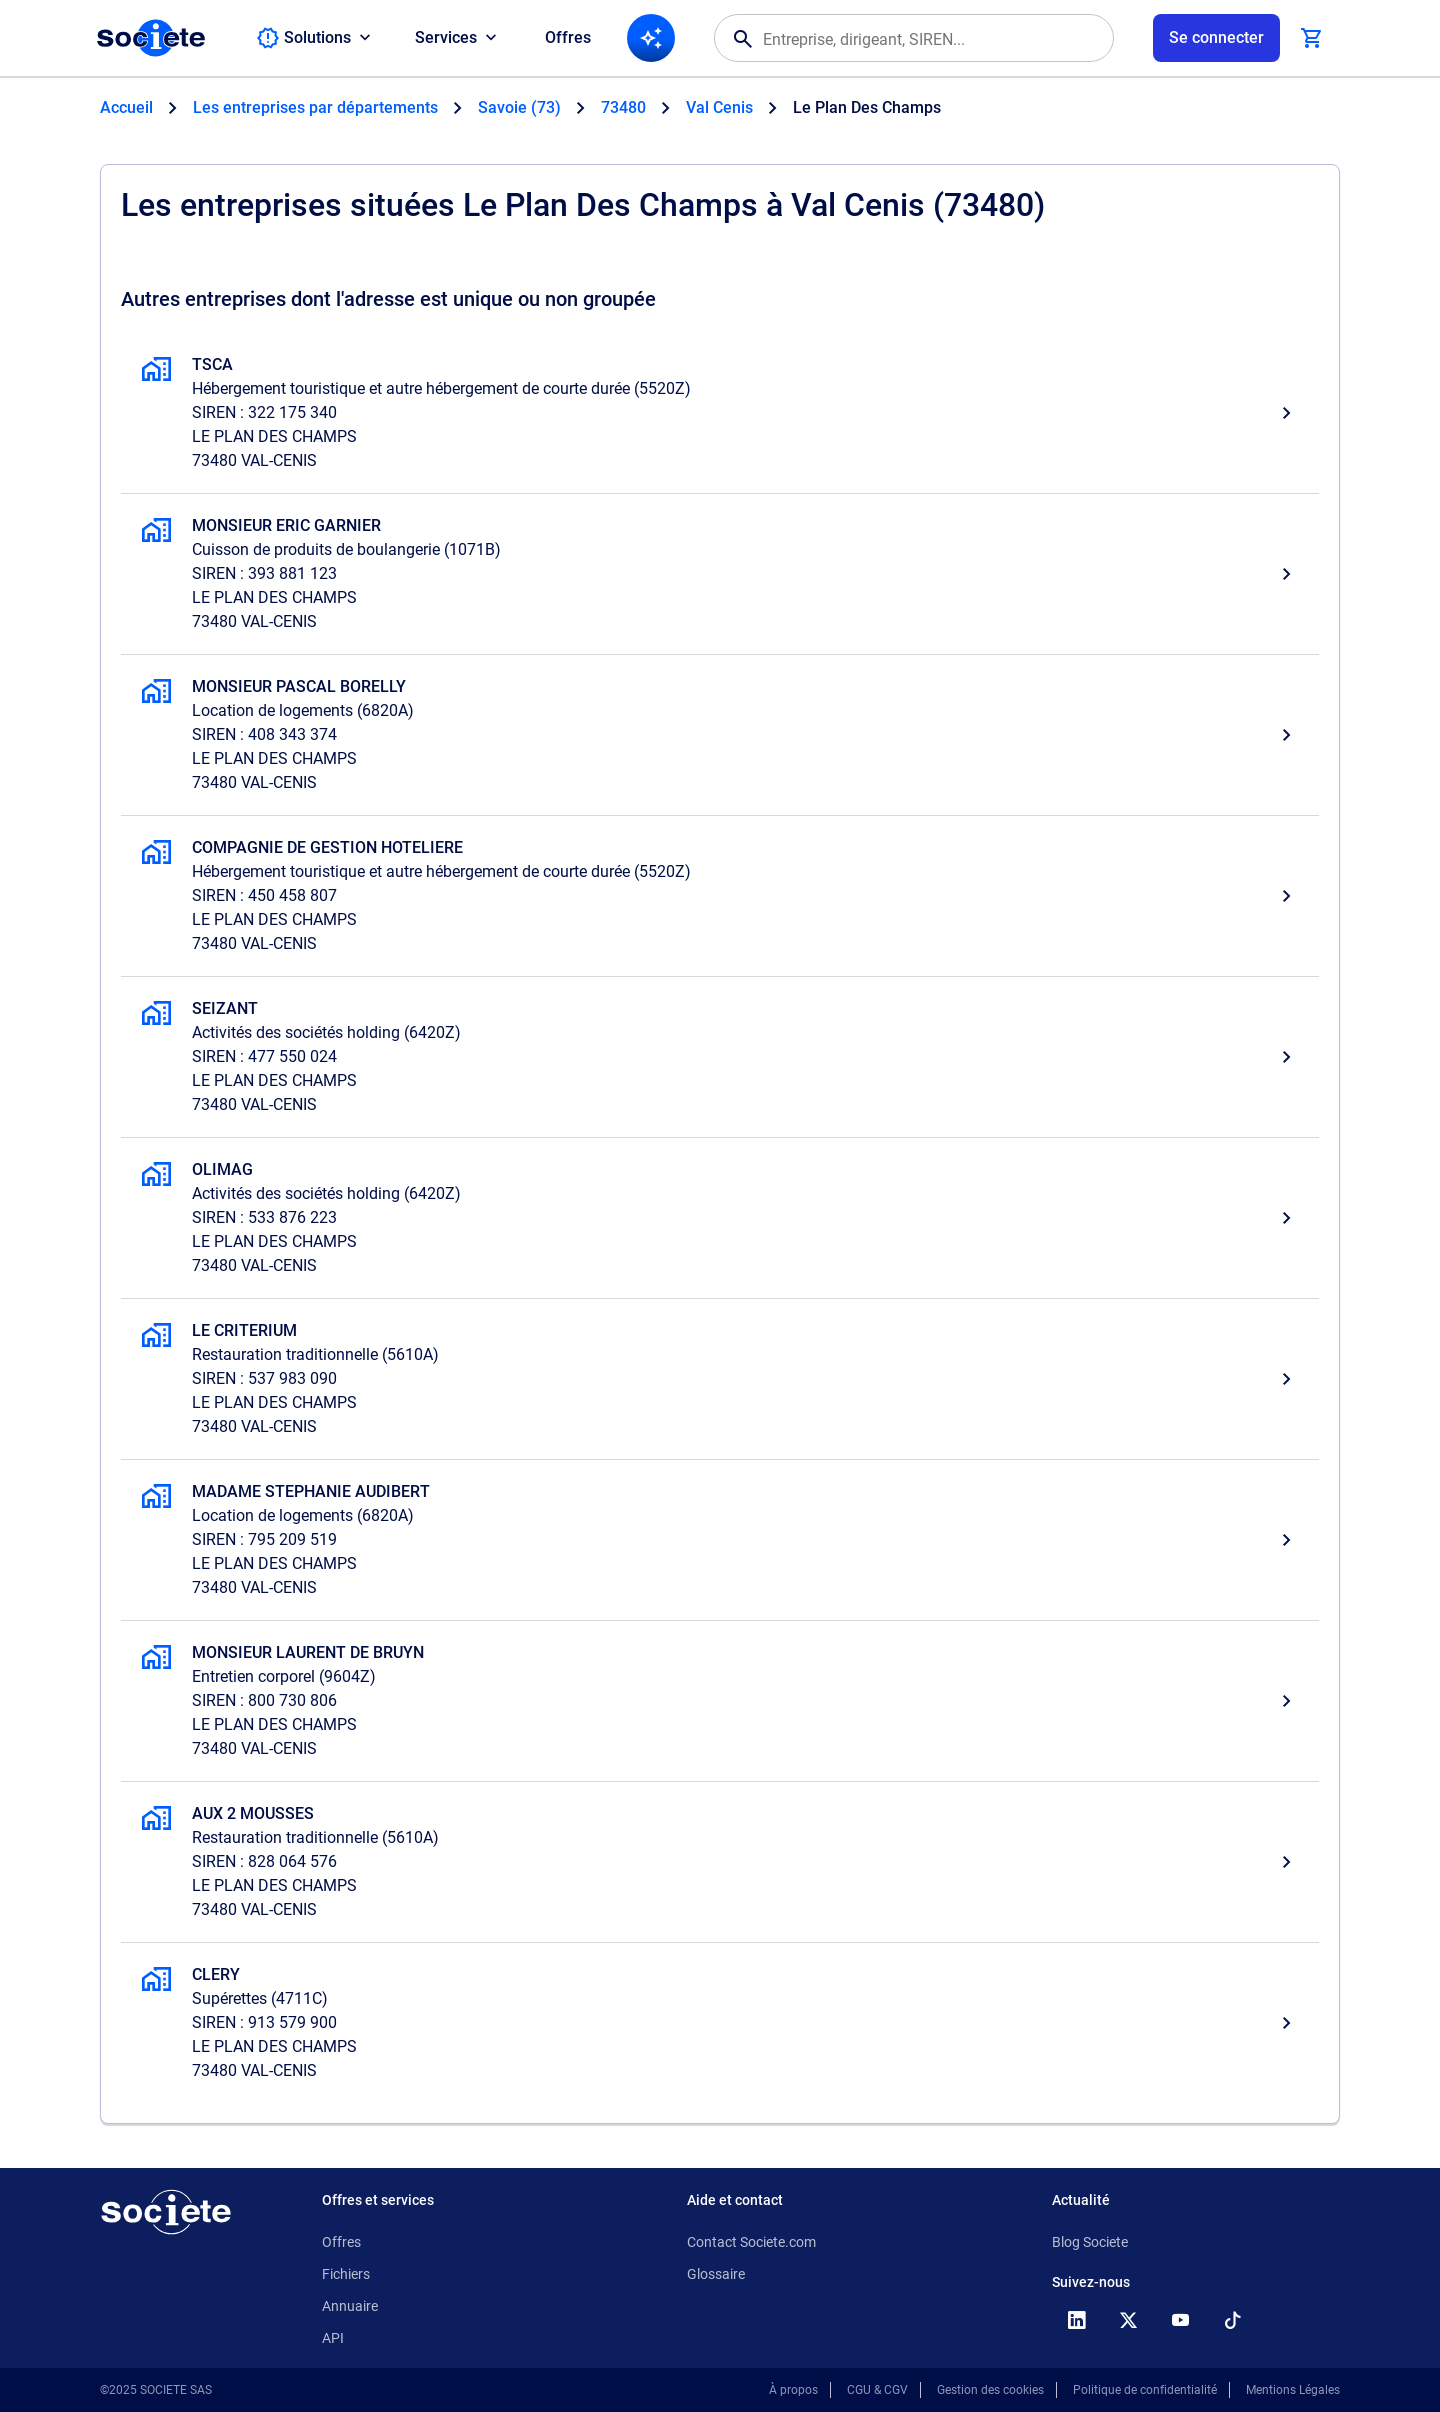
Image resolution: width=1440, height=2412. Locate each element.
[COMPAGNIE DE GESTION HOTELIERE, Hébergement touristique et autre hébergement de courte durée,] (720, 896)
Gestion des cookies (990, 2390)
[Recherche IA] (651, 38)
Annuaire (350, 2306)
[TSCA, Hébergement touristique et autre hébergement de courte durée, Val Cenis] (720, 413)
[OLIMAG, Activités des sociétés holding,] (720, 1218)
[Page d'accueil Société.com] (151, 38)
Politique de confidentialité (1145, 2390)
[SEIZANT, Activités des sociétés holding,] (720, 1057)
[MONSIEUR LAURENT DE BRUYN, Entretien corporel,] (720, 1701)
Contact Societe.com (751, 2242)
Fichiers (346, 2274)
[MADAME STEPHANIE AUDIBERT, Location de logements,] (720, 1540)
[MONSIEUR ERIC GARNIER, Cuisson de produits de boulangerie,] (720, 574)
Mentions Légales (1293, 2390)
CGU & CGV (877, 2390)
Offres (568, 37)
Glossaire (716, 2274)
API (333, 2338)
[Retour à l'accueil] (166, 2212)
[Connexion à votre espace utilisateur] (1216, 38)
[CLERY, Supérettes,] (720, 2023)
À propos (793, 2390)
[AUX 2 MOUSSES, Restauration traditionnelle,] (720, 1862)
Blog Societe (1090, 2242)
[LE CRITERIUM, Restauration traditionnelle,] (720, 1379)
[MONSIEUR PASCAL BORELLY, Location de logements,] (720, 735)
